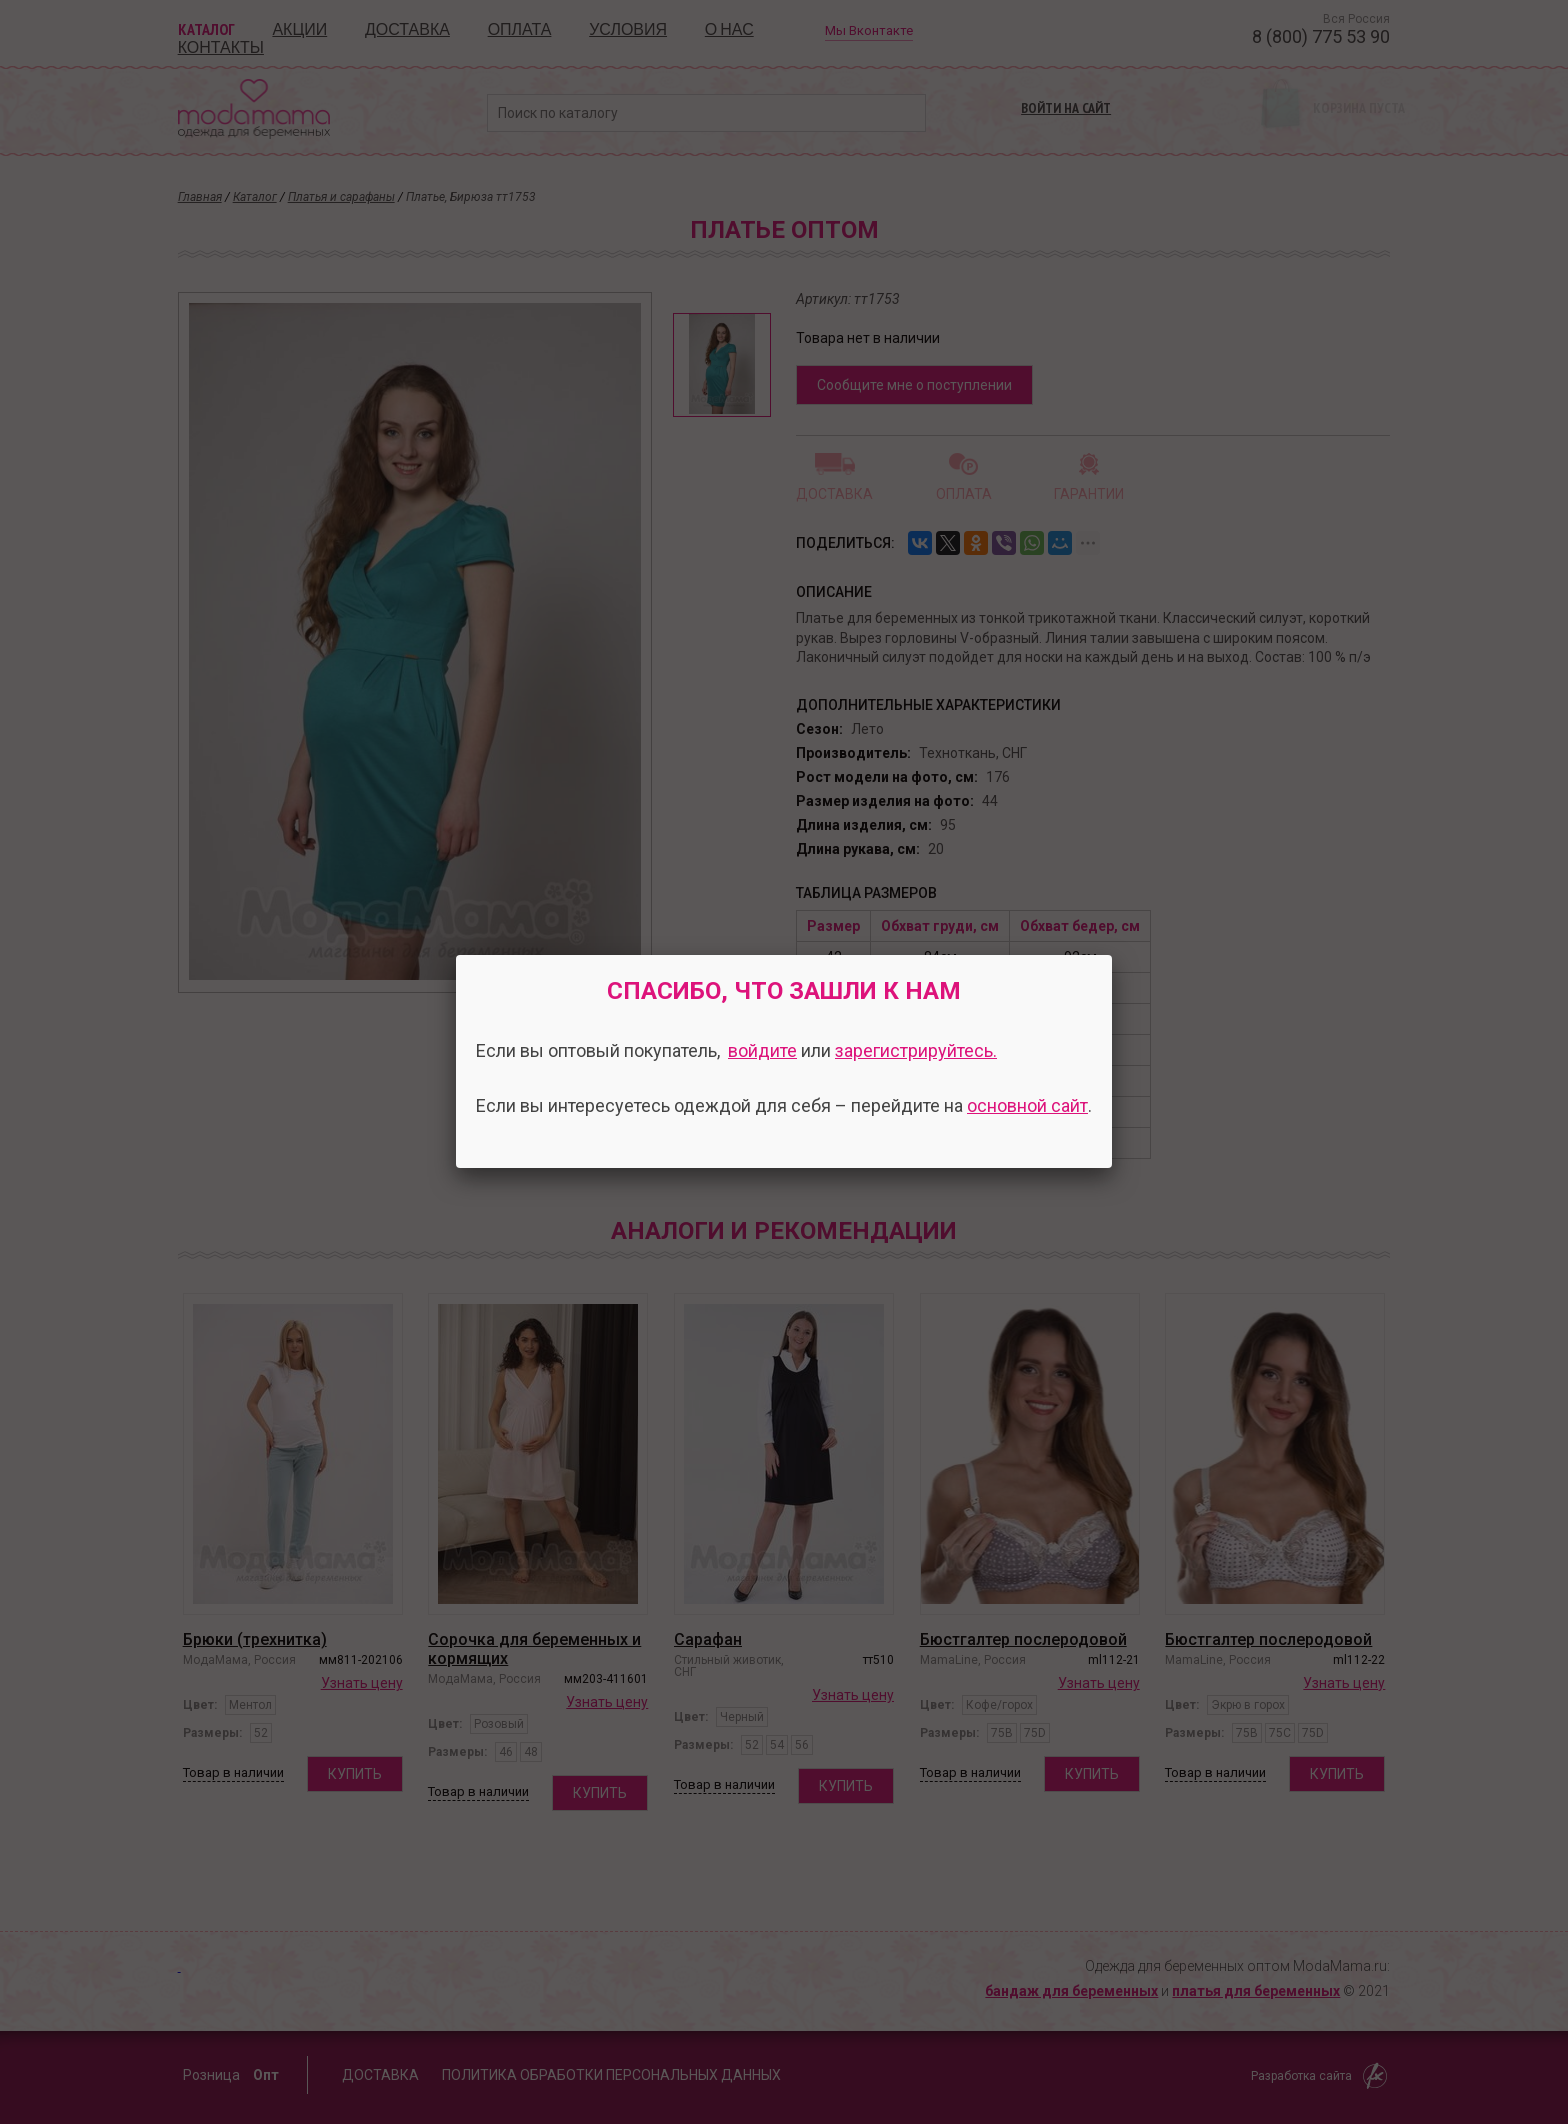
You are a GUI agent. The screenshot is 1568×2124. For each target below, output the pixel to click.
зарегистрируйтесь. (916, 1050)
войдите (762, 1050)
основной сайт (1027, 1105)
